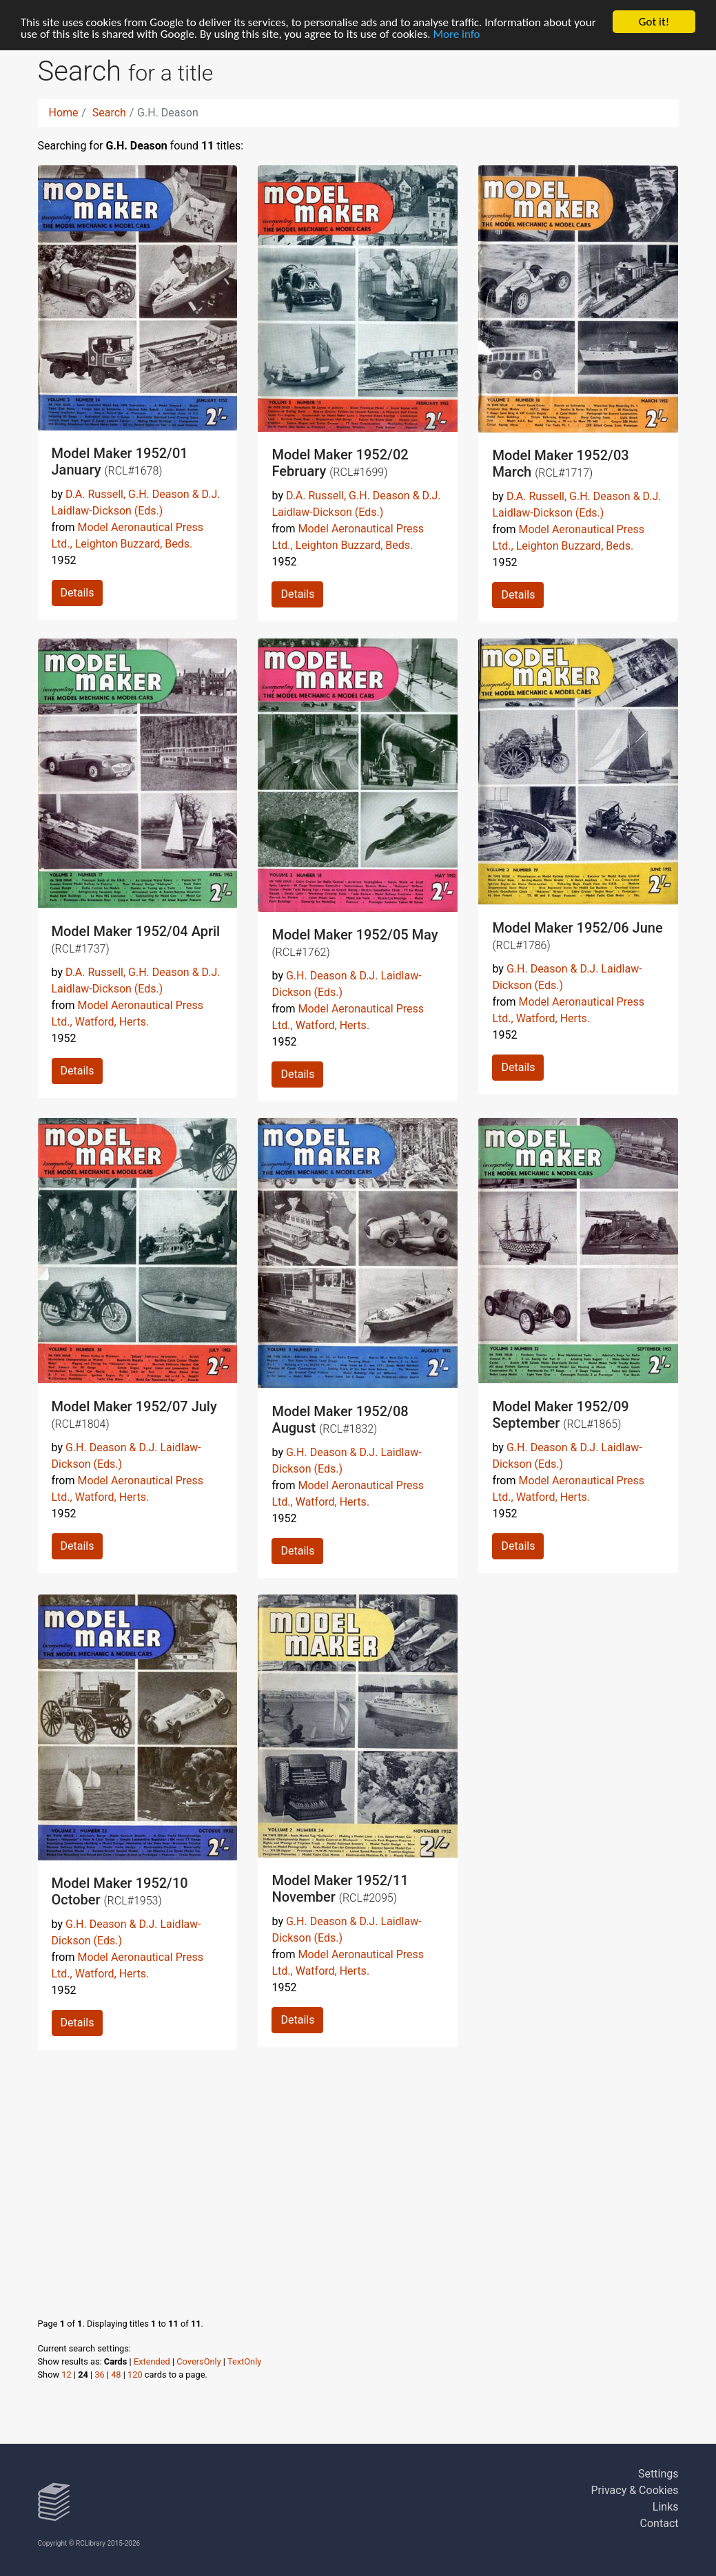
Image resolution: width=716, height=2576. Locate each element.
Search (109, 112)
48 (116, 2374)
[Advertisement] (358, 2169)
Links (666, 2506)
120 (135, 2374)
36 (99, 2374)
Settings (658, 2473)
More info (456, 34)
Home (64, 112)
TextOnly (244, 2361)
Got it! (654, 21)
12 (66, 2374)
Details (77, 592)
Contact (659, 2523)
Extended (152, 2361)
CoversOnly (198, 2361)
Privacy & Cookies (635, 2490)
